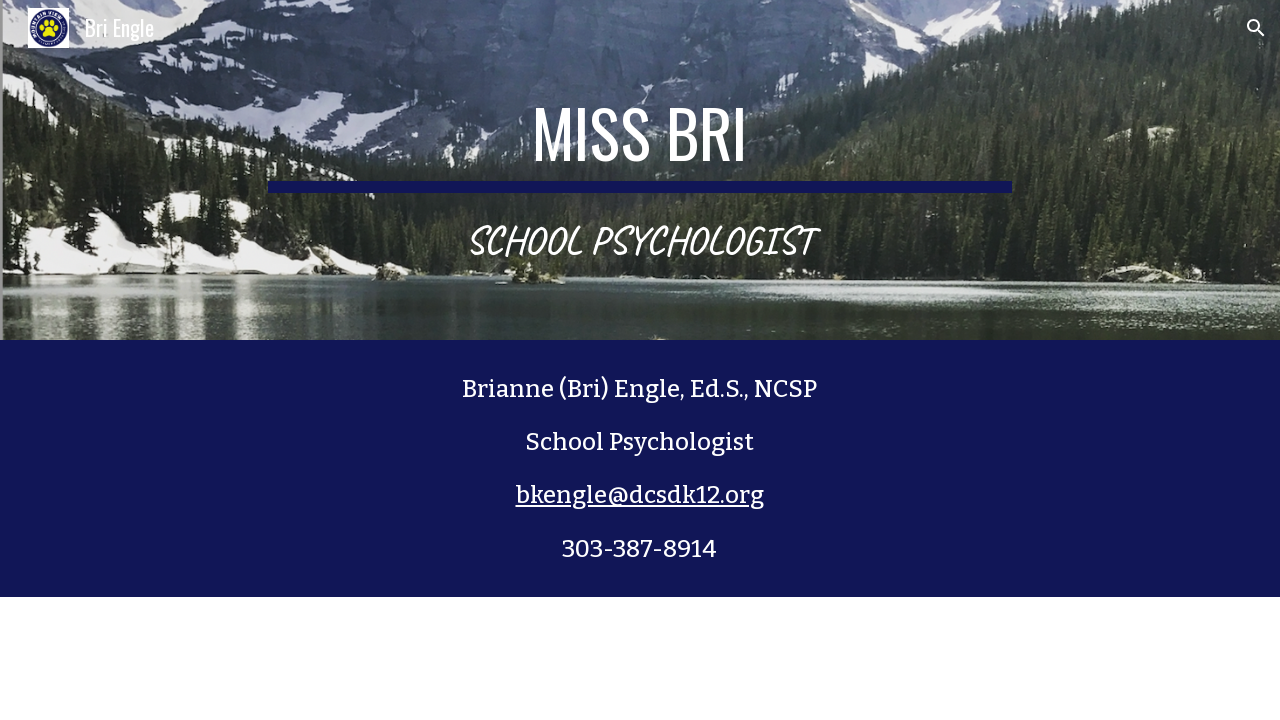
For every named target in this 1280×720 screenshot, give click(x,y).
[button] (1256, 28)
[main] (640, 170)
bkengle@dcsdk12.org (639, 495)
